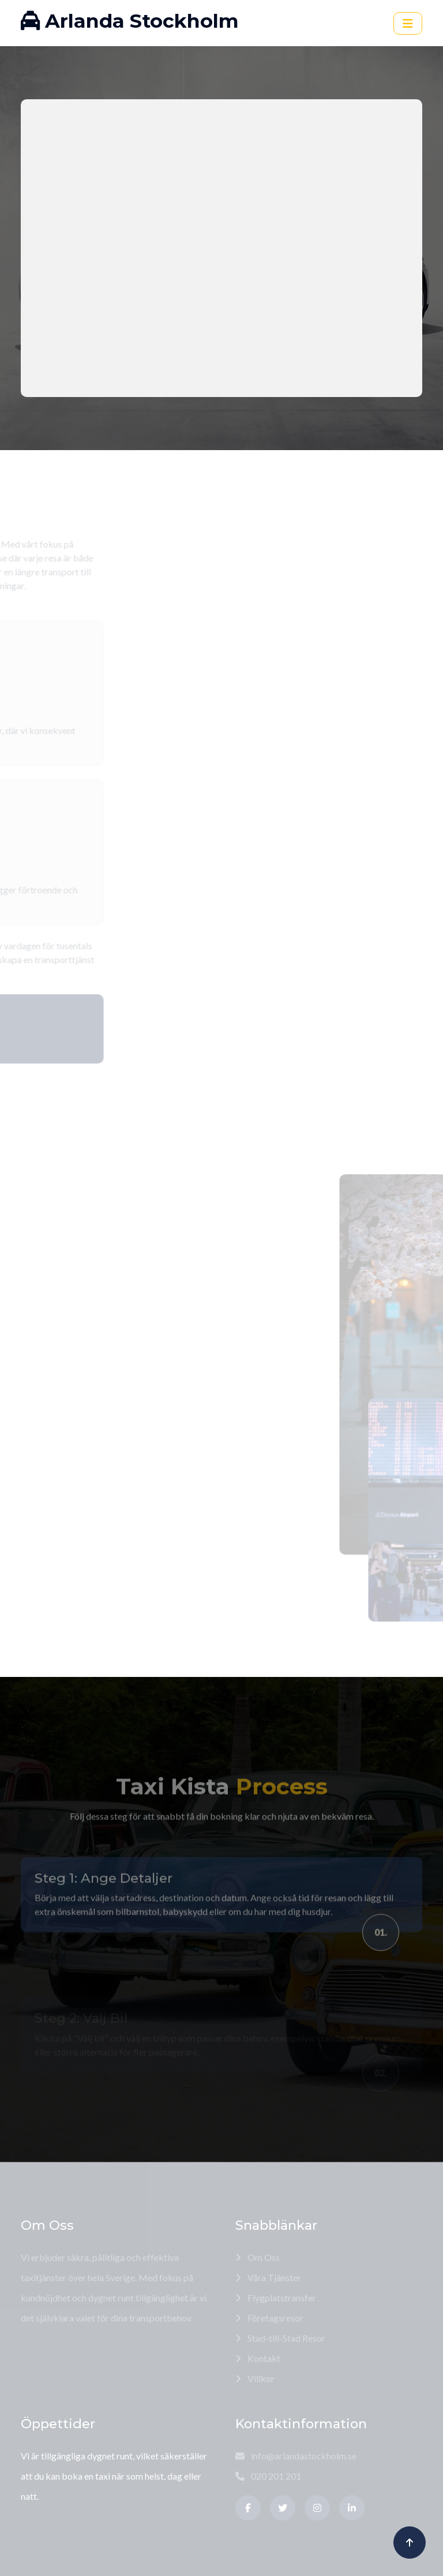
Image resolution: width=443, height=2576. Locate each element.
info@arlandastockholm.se (295, 2455)
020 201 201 (268, 2475)
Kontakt (257, 2358)
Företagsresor (269, 2317)
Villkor (255, 2378)
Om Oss (257, 2257)
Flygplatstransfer (275, 2297)
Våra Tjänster (268, 2277)
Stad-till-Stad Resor (280, 2337)
